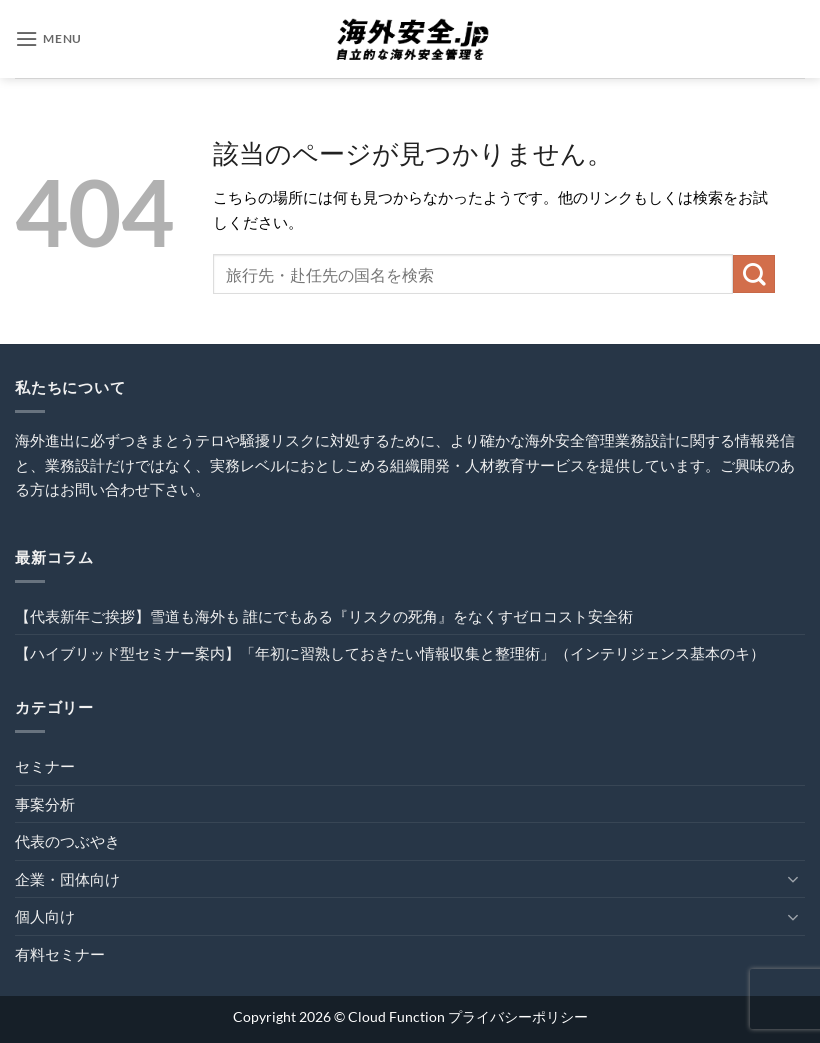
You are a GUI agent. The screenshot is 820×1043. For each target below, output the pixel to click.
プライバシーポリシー (518, 1016)
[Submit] (754, 274)
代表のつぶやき (67, 841)
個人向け (45, 916)
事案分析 (45, 804)
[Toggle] (793, 878)
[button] (48, 39)
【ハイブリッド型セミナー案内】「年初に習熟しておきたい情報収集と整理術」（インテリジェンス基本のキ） (390, 653)
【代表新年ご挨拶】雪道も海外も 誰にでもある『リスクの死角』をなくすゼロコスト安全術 (324, 616)
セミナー (45, 766)
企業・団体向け (67, 879)
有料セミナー (60, 954)
